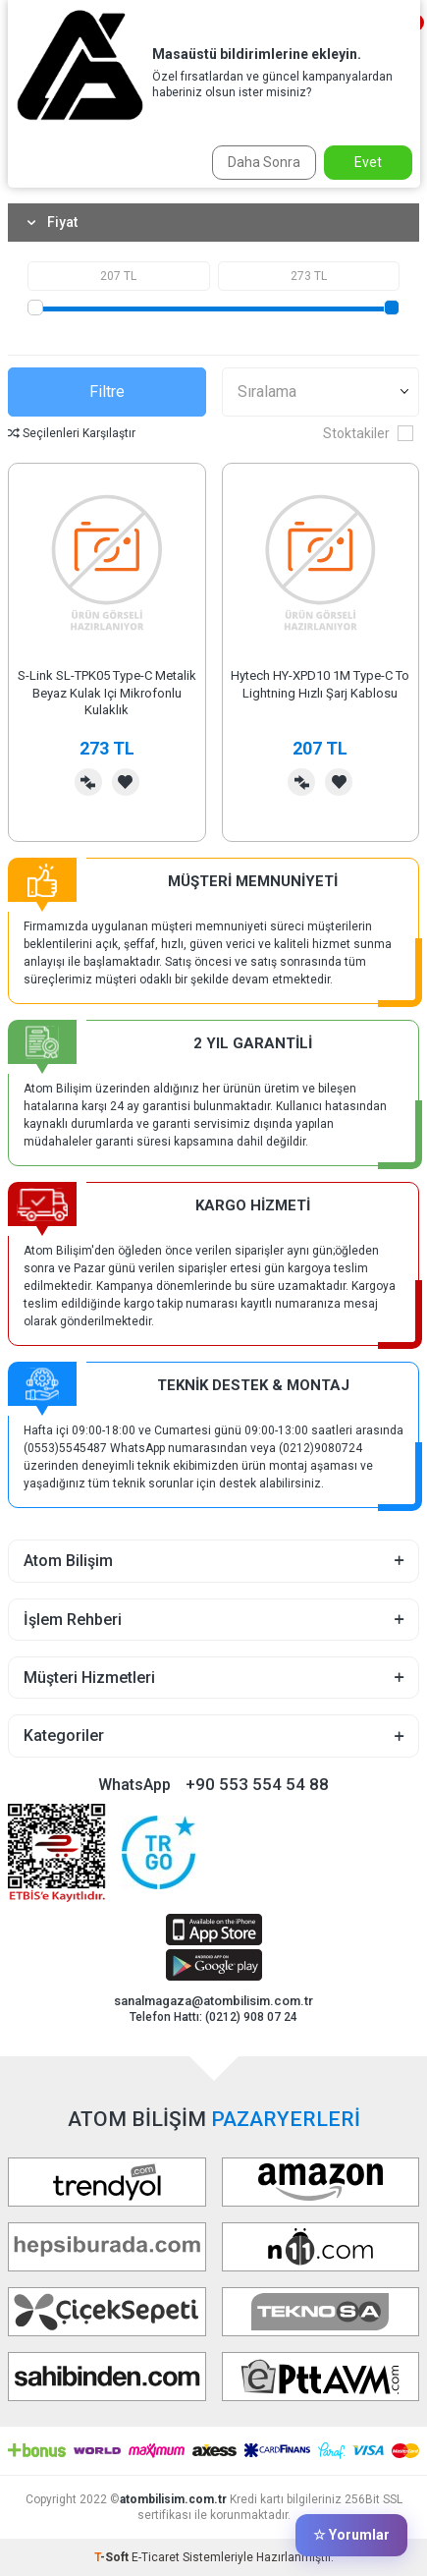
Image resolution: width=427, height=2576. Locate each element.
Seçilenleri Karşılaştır (71, 433)
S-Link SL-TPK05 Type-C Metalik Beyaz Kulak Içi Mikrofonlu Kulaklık (107, 692)
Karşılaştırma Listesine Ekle (88, 782)
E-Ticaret (156, 2557)
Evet (368, 162)
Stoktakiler (368, 433)
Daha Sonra (264, 162)
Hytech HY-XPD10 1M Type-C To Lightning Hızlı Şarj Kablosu (320, 684)
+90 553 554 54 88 (257, 1784)
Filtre (107, 391)
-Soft (113, 2557)
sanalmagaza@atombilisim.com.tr (213, 2000)
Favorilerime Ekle (125, 782)
